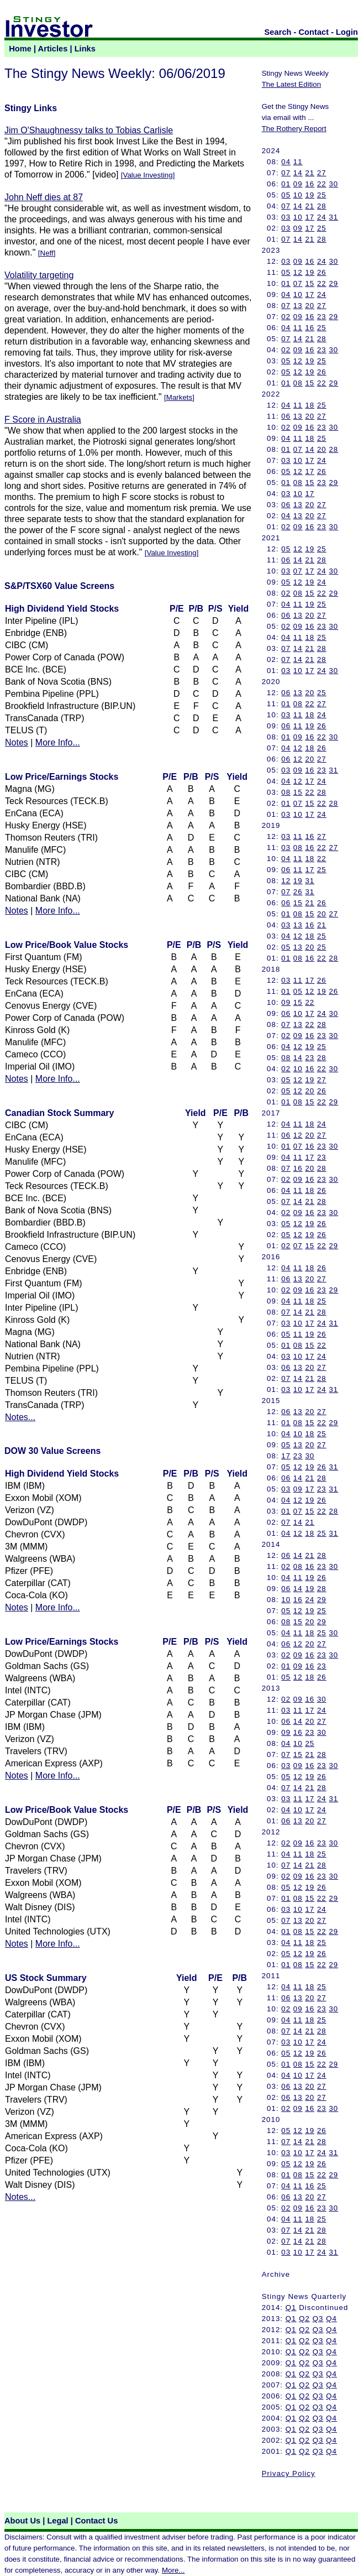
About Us (22, 2520)
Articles (53, 48)
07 (286, 173)
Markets (179, 397)
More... (173, 2570)
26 (321, 272)
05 (286, 195)
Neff (47, 253)
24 (321, 217)
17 (309, 217)
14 (298, 173)
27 (321, 173)
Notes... (20, 1417)
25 (321, 195)
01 (286, 184)
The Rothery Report (294, 128)
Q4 (331, 2318)
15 (309, 283)
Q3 (318, 2318)
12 (298, 272)
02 (286, 316)
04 (286, 162)
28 (321, 206)
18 (309, 405)
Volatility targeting (38, 275)
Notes (16, 742)
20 (309, 305)
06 (286, 416)
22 (321, 184)
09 (298, 184)
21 (309, 173)
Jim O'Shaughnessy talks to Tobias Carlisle (88, 130)
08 (298, 383)
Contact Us (96, 2520)
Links (85, 48)
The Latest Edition (291, 84)
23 (321, 316)
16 (309, 184)
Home (20, 48)
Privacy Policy (288, 2473)
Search (278, 32)
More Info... (57, 742)
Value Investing (148, 175)
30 (333, 184)
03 (286, 217)
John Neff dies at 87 (43, 197)
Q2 (304, 2318)
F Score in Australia (42, 419)
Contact (314, 32)
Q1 (291, 2307)
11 (298, 162)
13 (298, 305)
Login (347, 32)
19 (309, 195)
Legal (57, 2520)
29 (333, 283)
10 (298, 195)
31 (333, 217)
